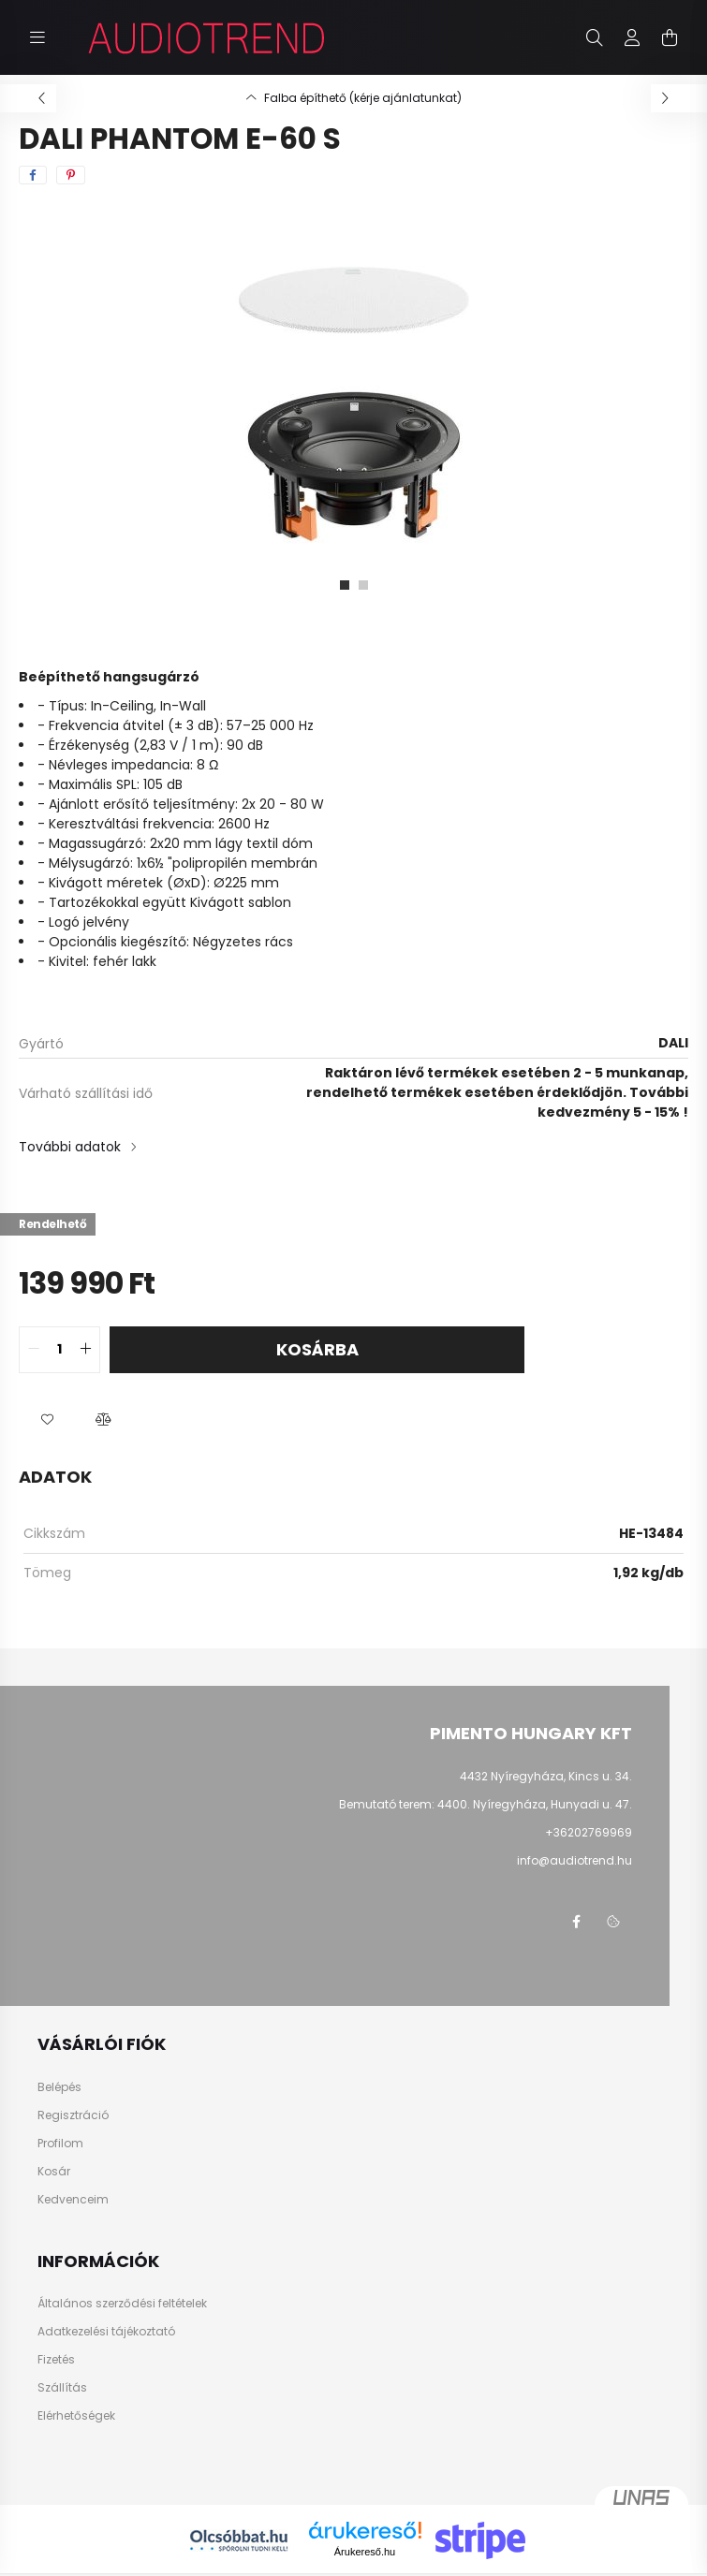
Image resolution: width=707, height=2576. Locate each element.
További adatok (70, 1146)
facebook (576, 1921)
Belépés (59, 2087)
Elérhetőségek (76, 2415)
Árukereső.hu (364, 2551)
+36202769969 (588, 1832)
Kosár (53, 2171)
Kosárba (317, 1349)
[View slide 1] (344, 585)
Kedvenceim (73, 2199)
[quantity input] (59, 1349)
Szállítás (62, 2387)
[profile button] (632, 37)
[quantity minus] (34, 1350)
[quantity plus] (85, 1350)
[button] (47, 1420)
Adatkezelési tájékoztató (106, 2331)
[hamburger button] (37, 37)
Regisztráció (73, 2115)
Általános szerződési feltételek (122, 2303)
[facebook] (33, 175)
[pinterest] (70, 175)
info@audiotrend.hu (574, 1860)
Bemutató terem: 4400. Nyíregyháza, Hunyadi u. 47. (485, 1804)
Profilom (60, 2143)
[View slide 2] (363, 585)
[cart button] (669, 37)
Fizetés (56, 2359)
